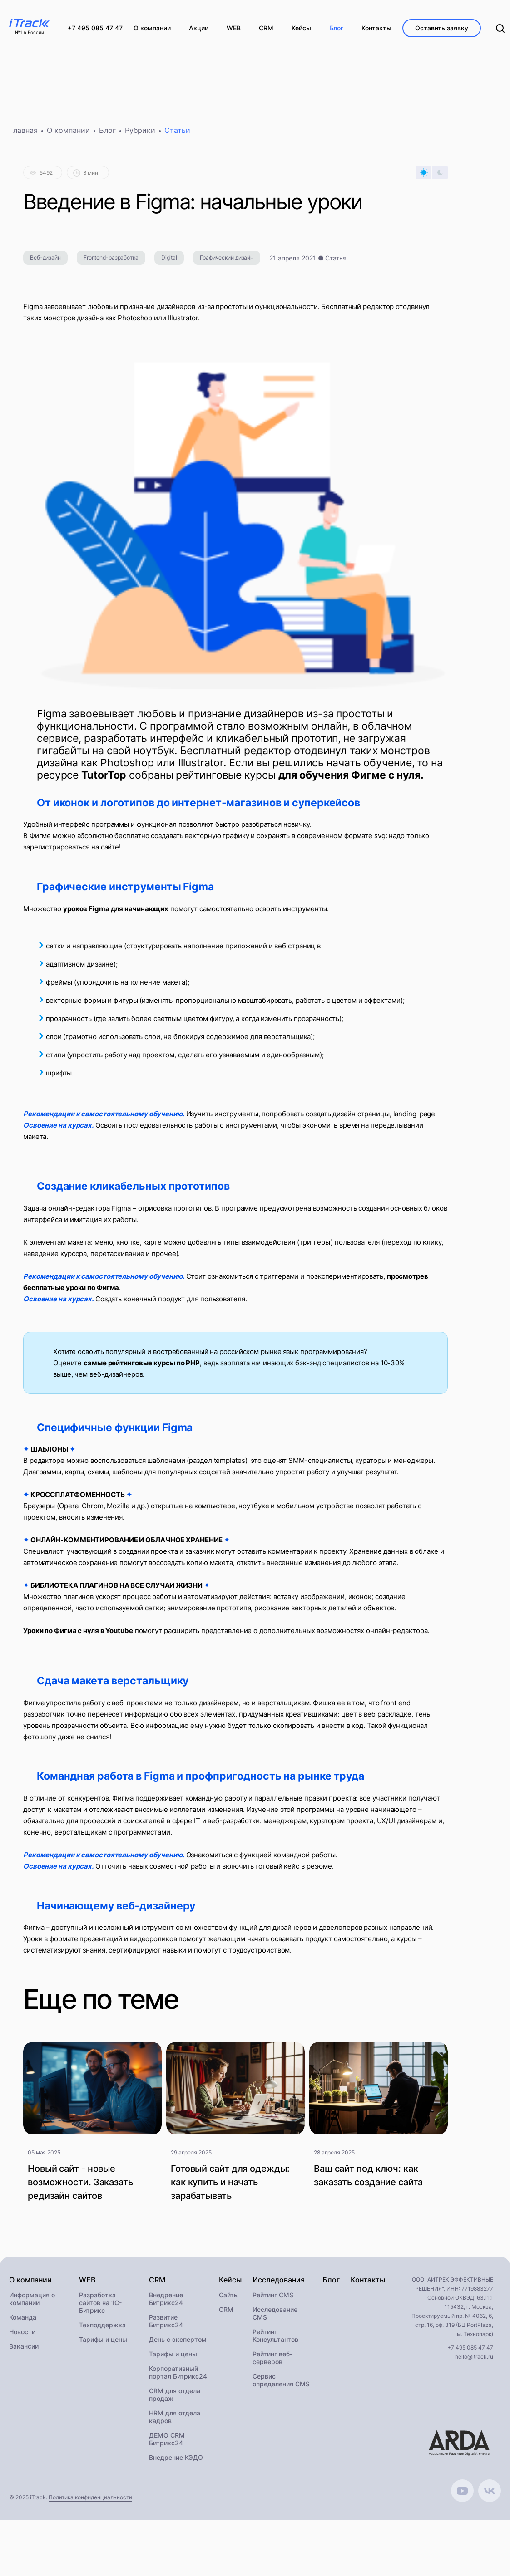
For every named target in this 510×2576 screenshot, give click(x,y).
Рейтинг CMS (273, 2299)
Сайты (229, 2299)
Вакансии (24, 2350)
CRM (226, 2313)
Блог (107, 134)
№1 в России (29, 32)
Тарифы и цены (103, 2343)
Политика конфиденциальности (90, 2501)
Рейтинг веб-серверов (272, 2362)
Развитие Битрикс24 (166, 2325)
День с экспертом (178, 2343)
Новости (22, 2336)
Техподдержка (102, 2329)
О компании (68, 134)
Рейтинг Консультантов (275, 2339)
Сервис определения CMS (281, 2384)
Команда (22, 2321)
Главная (23, 134)
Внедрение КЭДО (176, 2461)
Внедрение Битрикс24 (166, 2303)
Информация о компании (32, 2303)
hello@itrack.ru (474, 2360)
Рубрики (140, 134)
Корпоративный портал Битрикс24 (178, 2376)
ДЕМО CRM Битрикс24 (167, 2443)
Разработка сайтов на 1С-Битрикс (100, 2306)
